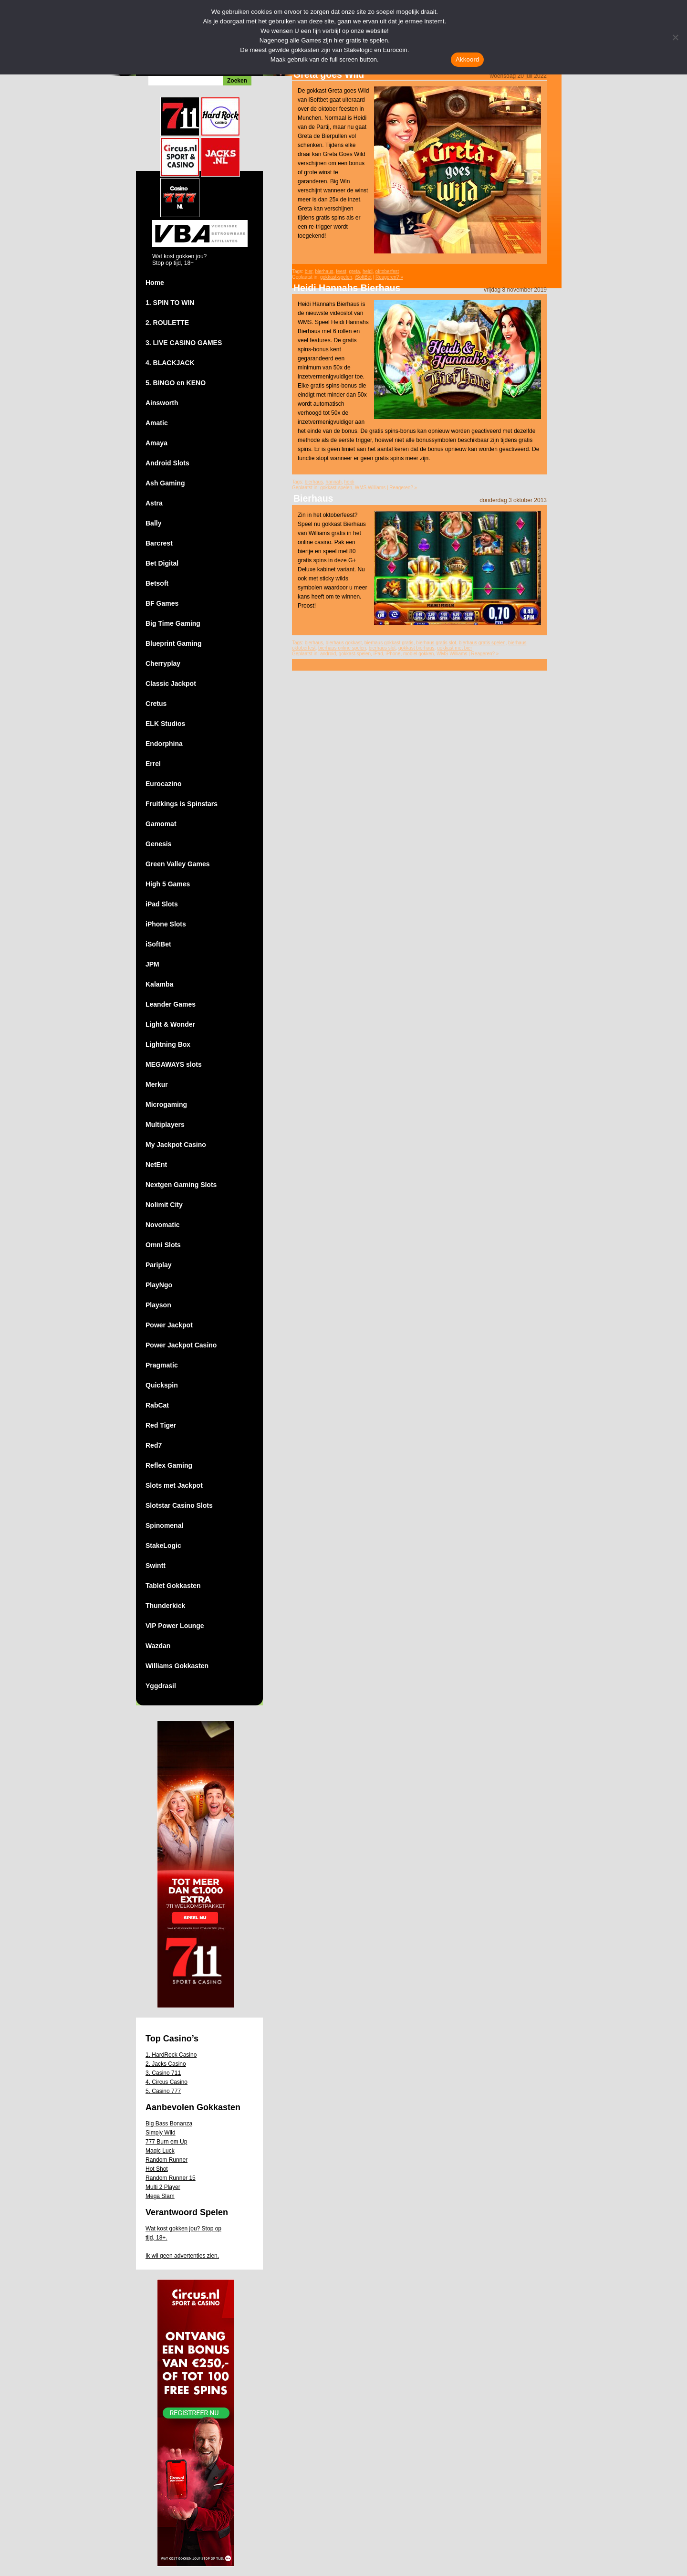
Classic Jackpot (171, 683)
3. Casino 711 (163, 2073)
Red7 (154, 1445)
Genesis (158, 844)
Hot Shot (157, 2169)
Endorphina (164, 743)
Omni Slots (163, 1245)
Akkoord (467, 59)
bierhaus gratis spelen (482, 642)
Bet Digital (162, 563)
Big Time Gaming (173, 623)
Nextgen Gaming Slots (181, 1184)
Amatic (157, 423)
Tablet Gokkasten (173, 1585)
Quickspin (162, 1385)
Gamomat (161, 824)
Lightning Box (168, 1044)
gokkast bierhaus (416, 648)
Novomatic (163, 1225)
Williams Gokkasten (177, 1666)
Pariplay (158, 1265)
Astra (154, 503)
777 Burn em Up (166, 2141)
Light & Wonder (170, 1024)
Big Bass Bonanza (169, 2123)
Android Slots (167, 463)
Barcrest (159, 543)
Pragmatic (162, 1365)
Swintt (156, 1565)
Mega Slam (160, 2196)
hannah (334, 481)
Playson (158, 1305)
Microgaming (166, 1104)
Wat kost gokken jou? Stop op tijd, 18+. (183, 2233)
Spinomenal (164, 1525)
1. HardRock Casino (171, 2054)
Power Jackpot (169, 1325)
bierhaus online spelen (342, 648)
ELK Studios (165, 723)
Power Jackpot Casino (181, 1345)
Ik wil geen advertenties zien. (182, 2255)
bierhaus (324, 271)
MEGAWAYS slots (174, 1064)
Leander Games (171, 1004)
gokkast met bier (454, 648)
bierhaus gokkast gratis (389, 642)
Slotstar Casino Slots (179, 1505)
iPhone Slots (166, 924)
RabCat (157, 1405)
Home (155, 282)
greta (354, 271)
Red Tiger (161, 1425)
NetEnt (156, 1164)
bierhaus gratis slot (436, 642)
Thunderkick (165, 1605)
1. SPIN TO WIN (170, 302)
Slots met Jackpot (174, 1485)
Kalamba (159, 984)
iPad (378, 653)
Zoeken (237, 80)
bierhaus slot (382, 648)
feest (341, 271)
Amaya (156, 443)
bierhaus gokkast (344, 642)
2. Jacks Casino (166, 2064)
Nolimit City (164, 1205)
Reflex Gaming (169, 1465)
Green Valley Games (178, 864)
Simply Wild (161, 2132)
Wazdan (158, 1646)
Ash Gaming (165, 483)
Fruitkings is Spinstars (182, 804)
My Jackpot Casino (176, 1144)
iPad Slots (162, 904)
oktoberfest (387, 271)
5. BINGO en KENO (176, 383)
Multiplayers (165, 1124)
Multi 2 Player (163, 2187)
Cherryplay (163, 663)
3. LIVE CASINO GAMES (184, 343)
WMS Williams (370, 487)
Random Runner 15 (171, 2178)
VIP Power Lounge (175, 1626)
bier (308, 271)
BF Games (162, 603)
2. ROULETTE (167, 322)
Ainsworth (162, 403)
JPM (152, 964)
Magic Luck (160, 2150)
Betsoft (157, 583)
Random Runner (166, 2159)
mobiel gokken (418, 653)
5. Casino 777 (163, 2091)
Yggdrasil (161, 1686)
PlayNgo (159, 1285)
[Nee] (675, 37)
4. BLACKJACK (170, 363)
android (328, 653)
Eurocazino (163, 784)
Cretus (156, 703)
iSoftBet (158, 944)
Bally (153, 523)
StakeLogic (163, 1545)
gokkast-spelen (336, 277)
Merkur (157, 1084)
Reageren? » (389, 277)
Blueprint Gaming (173, 643)
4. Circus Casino (166, 2082)
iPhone (392, 653)
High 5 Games (168, 884)
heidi (368, 271)
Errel (153, 764)
